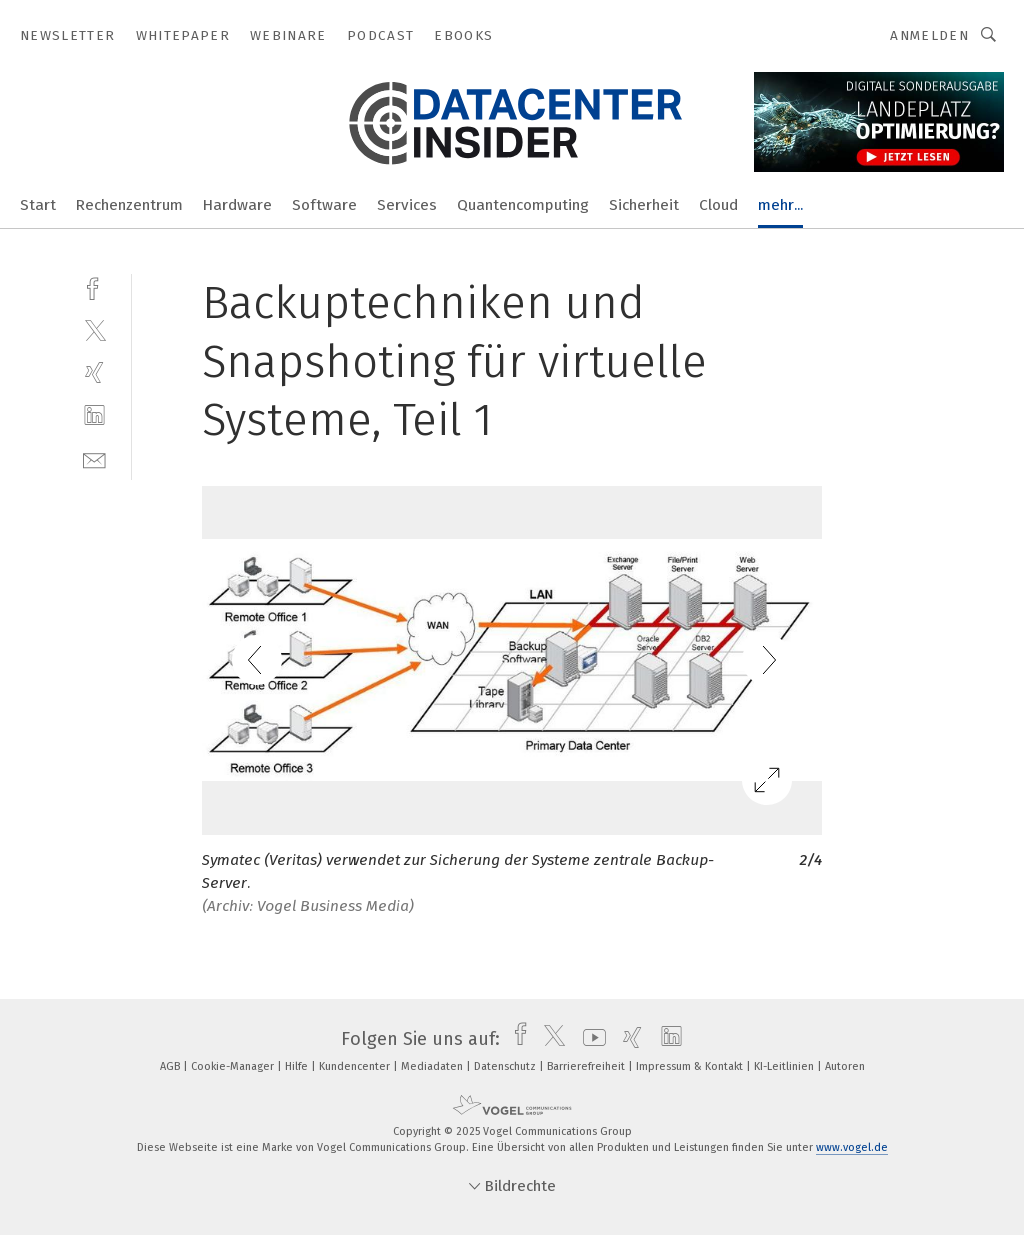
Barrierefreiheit (587, 1066)
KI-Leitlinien (785, 1066)
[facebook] (94, 286)
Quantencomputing (523, 205)
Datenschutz (506, 1066)
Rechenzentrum (129, 205)
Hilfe (298, 1066)
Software (324, 205)
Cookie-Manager (234, 1066)
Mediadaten (433, 1066)
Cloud (718, 205)
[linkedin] (94, 415)
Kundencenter (356, 1066)
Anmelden (929, 35)
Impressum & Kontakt (691, 1066)
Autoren (845, 1066)
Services (407, 205)
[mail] (94, 458)
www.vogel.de (852, 1147)
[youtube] (589, 1039)
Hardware (237, 205)
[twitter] (94, 329)
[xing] (94, 372)
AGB (171, 1066)
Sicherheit (644, 205)
